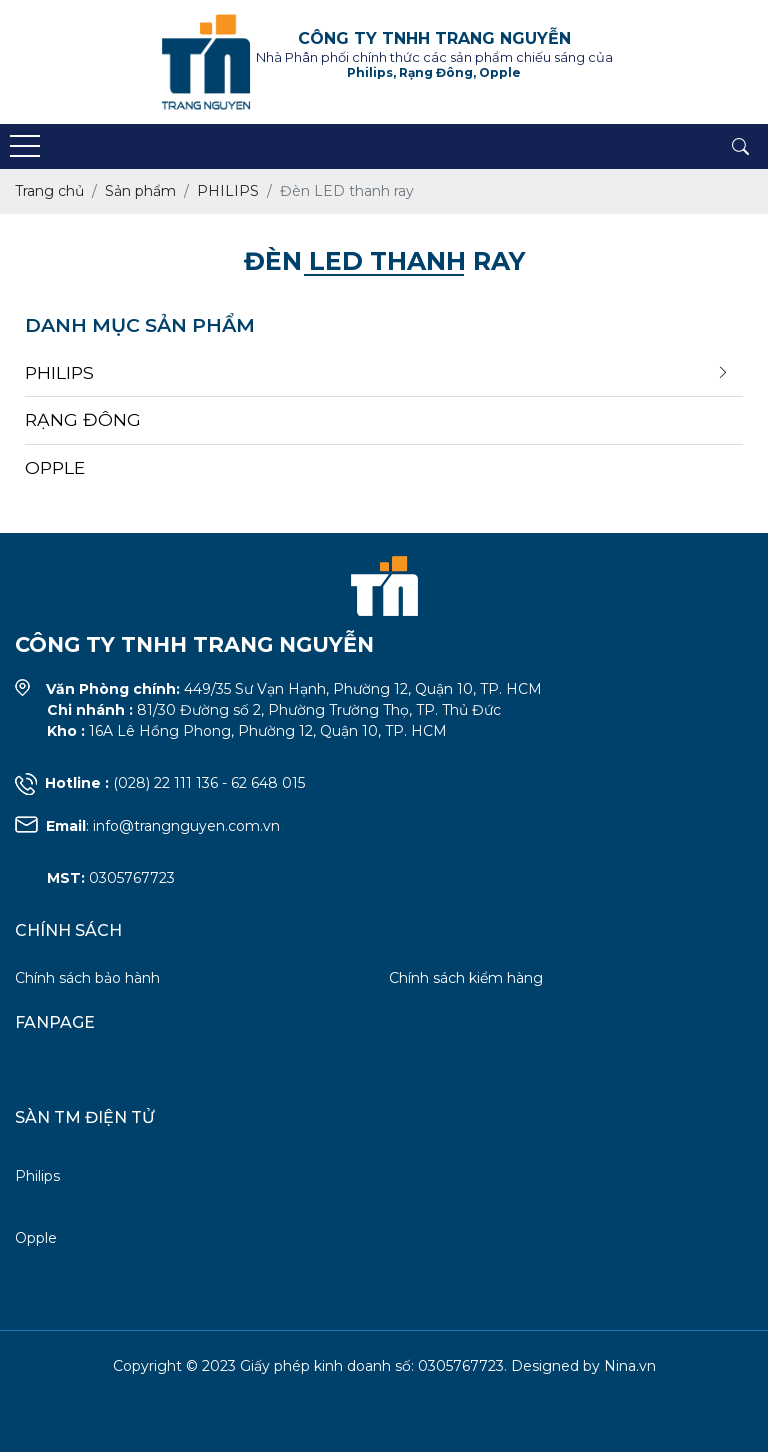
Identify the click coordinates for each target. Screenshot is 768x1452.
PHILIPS (59, 372)
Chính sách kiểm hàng (466, 978)
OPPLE (55, 467)
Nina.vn (630, 1366)
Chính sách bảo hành (87, 978)
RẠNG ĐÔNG (83, 419)
